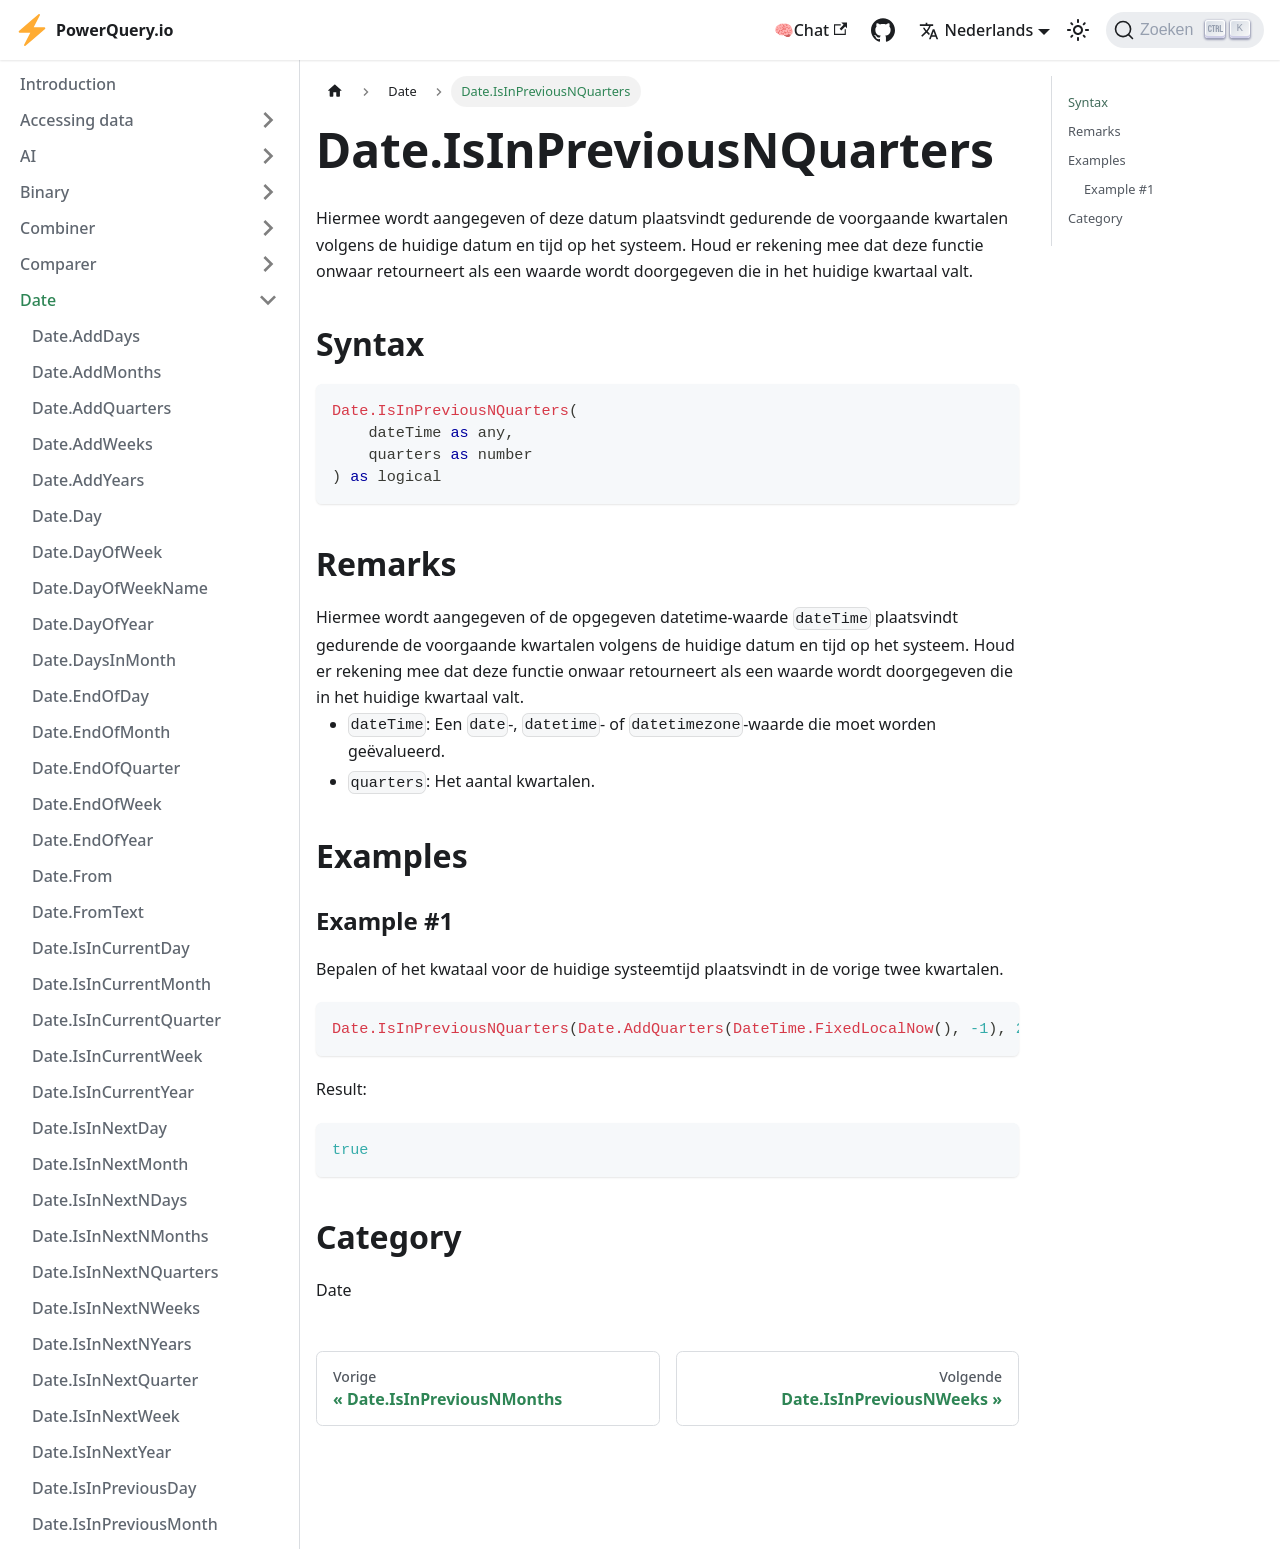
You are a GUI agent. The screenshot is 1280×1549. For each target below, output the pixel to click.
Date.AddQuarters (101, 408)
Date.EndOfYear (92, 840)
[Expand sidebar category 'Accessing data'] (268, 120)
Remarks (1094, 131)
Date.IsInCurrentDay (111, 948)
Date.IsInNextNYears (112, 1344)
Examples (1097, 160)
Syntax (1088, 102)
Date (38, 300)
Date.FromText (88, 912)
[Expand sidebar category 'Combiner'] (268, 228)
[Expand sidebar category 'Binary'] (268, 192)
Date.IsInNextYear (101, 1452)
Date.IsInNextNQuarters (125, 1272)
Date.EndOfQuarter (106, 768)
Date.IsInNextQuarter (115, 1380)
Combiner (57, 228)
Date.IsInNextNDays (109, 1200)
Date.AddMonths (96, 372)
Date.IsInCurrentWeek (117, 1056)
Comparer (58, 264)
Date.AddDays (86, 336)
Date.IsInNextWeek (106, 1416)
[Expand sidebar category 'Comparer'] (268, 264)
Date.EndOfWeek (97, 804)
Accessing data (77, 120)
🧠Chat (811, 30)
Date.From (72, 876)
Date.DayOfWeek (97, 552)
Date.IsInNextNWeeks (116, 1308)
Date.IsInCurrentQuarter (126, 1020)
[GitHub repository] (883, 30)
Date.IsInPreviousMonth (125, 1524)
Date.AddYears (88, 480)
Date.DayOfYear (93, 624)
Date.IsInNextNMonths (120, 1236)
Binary (44, 192)
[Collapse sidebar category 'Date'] (268, 300)
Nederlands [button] (976, 30)
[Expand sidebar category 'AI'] (268, 156)
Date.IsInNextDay (99, 1128)
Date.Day (67, 516)
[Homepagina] (335, 91)
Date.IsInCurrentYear (113, 1092)
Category (1095, 218)
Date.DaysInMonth (104, 660)
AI (28, 156)
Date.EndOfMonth (101, 732)
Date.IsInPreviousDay (114, 1488)
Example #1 (1119, 189)
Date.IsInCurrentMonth (121, 984)
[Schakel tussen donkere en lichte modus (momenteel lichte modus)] (1078, 30)
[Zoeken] (1185, 30)
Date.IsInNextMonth (110, 1164)
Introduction (68, 84)
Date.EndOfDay (90, 696)
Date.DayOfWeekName (120, 588)
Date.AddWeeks (92, 444)
